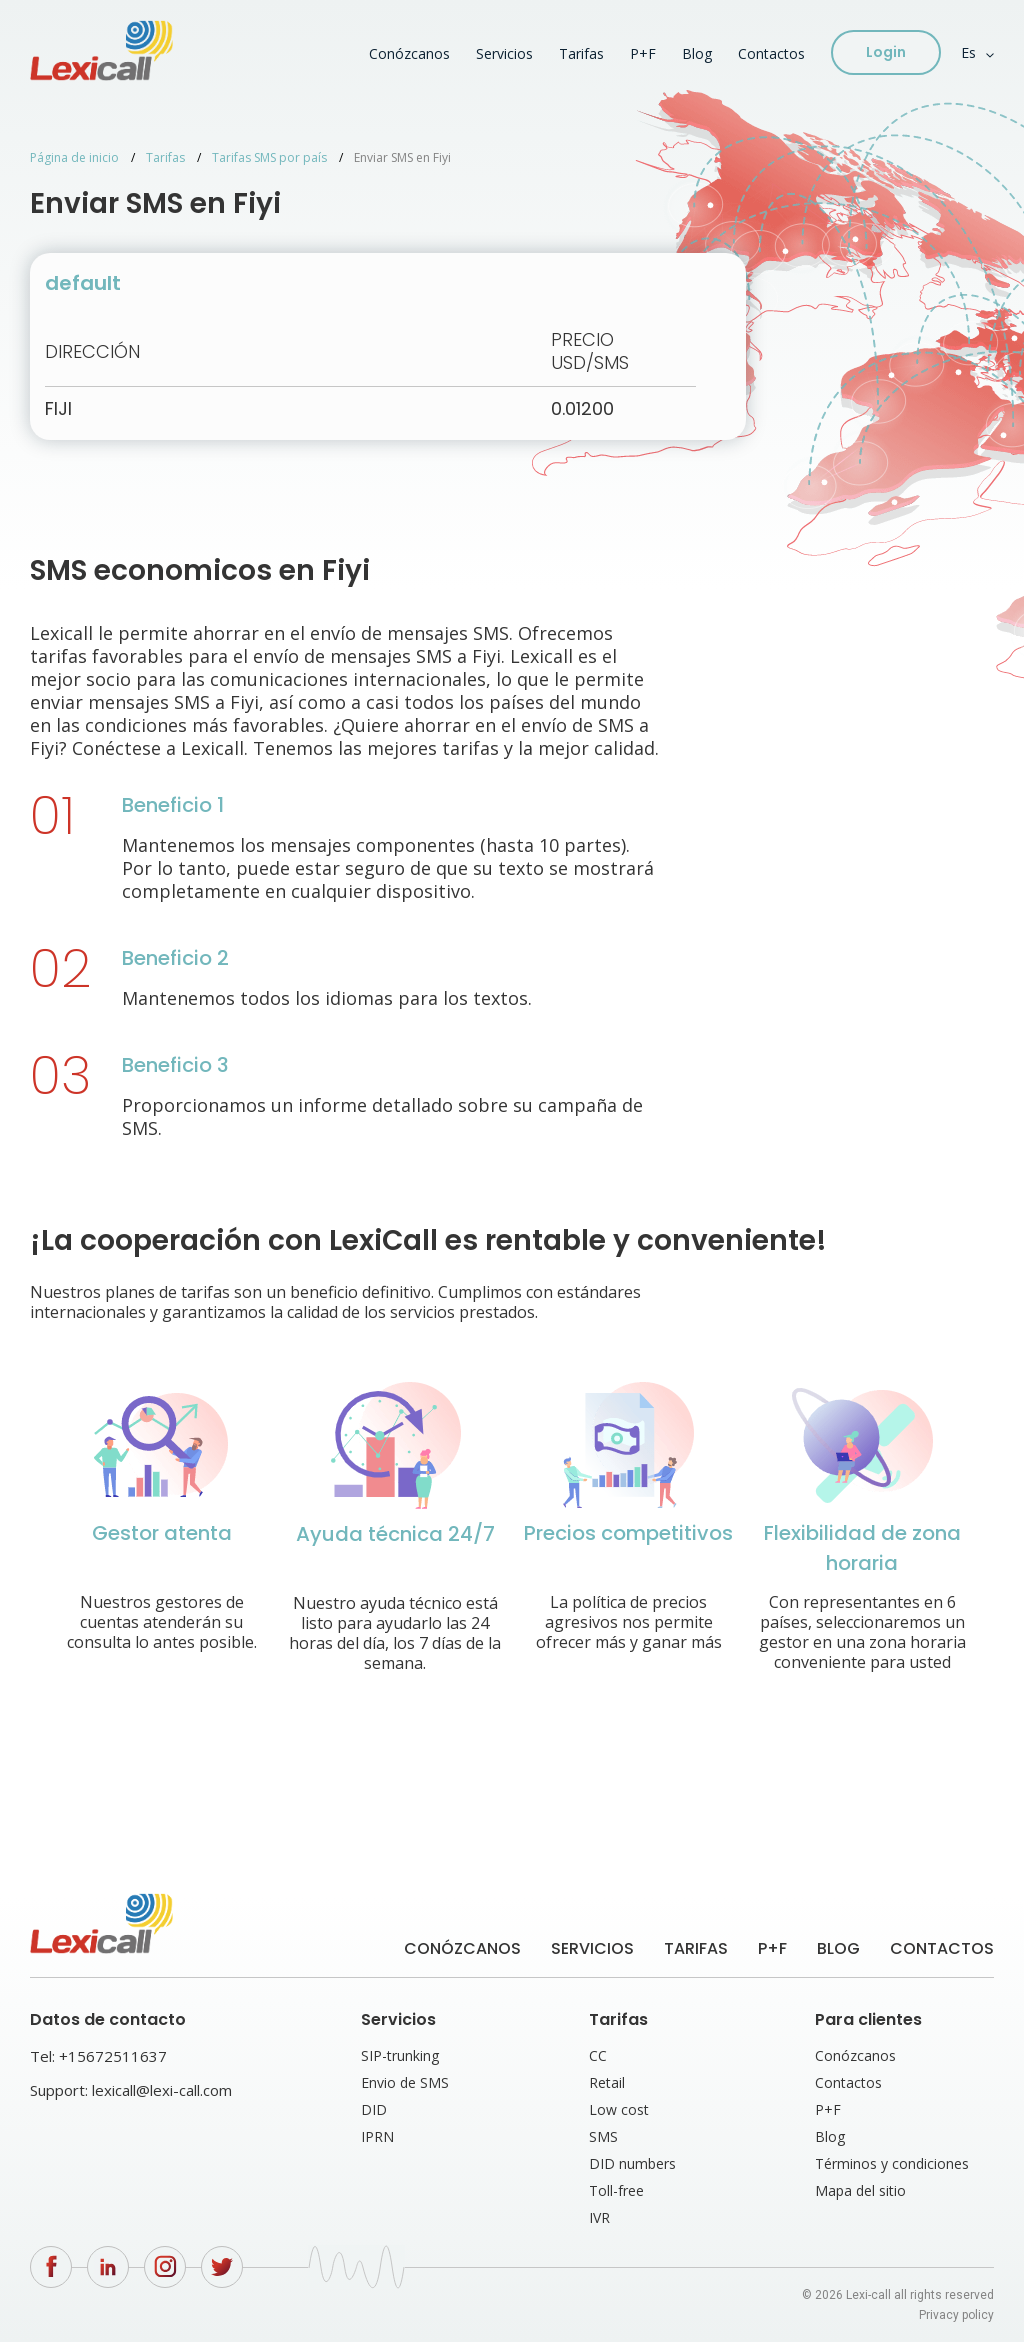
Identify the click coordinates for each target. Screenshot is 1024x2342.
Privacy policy (956, 2315)
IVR (599, 2217)
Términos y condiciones (892, 2163)
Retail (607, 2082)
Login (886, 52)
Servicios (504, 53)
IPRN (377, 2136)
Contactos (771, 53)
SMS (603, 2136)
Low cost (619, 2109)
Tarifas (581, 53)
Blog (697, 53)
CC (598, 2055)
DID (374, 2109)
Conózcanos (409, 53)
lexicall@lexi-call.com (162, 2090)
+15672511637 (113, 2056)
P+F (643, 53)
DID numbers (632, 2163)
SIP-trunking (400, 2055)
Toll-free (616, 2190)
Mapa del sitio (860, 2190)
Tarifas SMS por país (269, 157)
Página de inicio (74, 157)
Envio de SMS (405, 2082)
